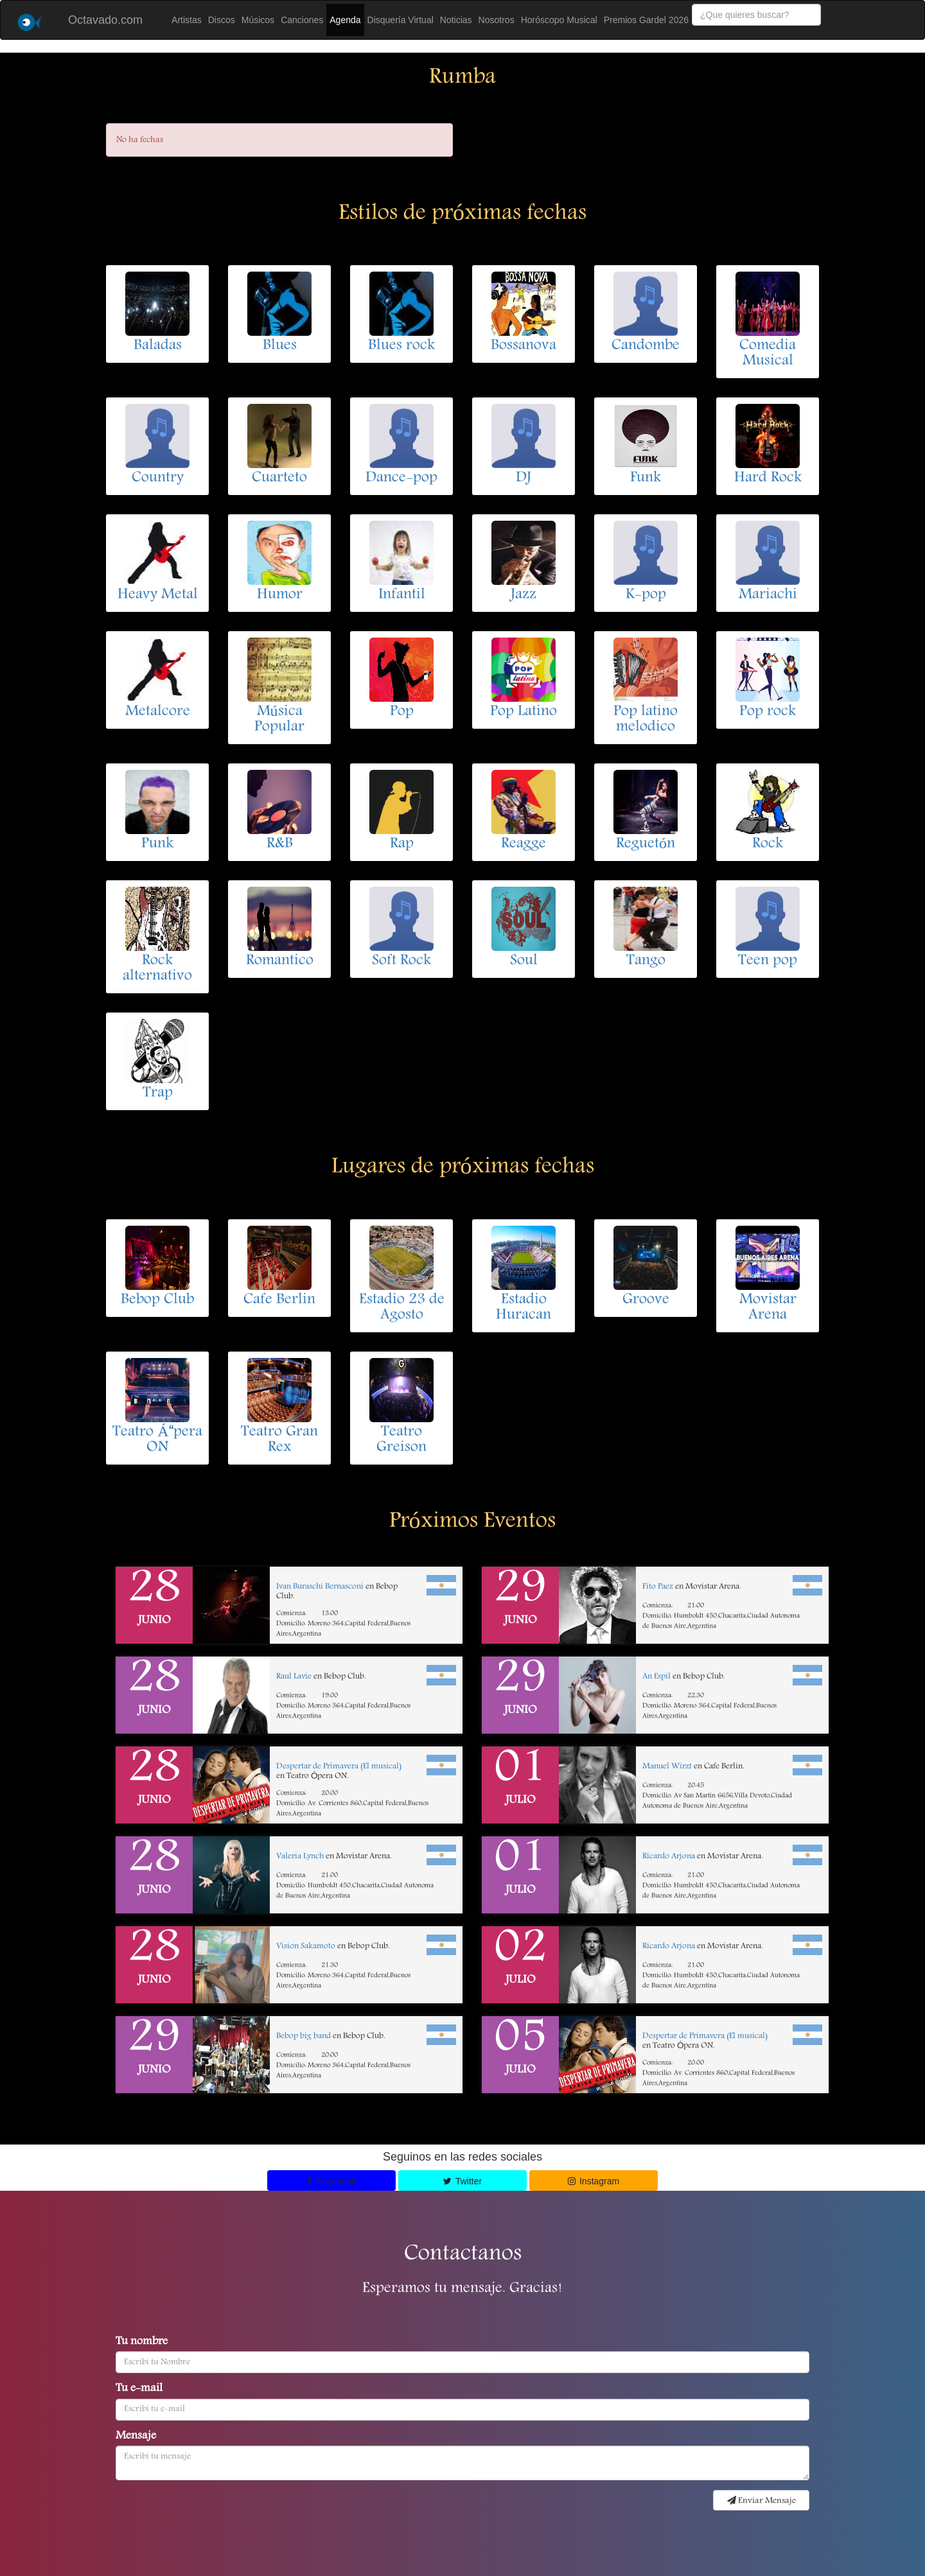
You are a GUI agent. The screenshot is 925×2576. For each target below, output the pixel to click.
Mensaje (136, 2436)
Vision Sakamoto (305, 1946)
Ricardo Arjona (668, 1856)
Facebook (331, 2181)
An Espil (656, 1676)
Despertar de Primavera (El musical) (338, 1766)
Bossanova (523, 346)
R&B (280, 844)
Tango (645, 961)
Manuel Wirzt (667, 1766)
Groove (645, 1300)
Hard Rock (768, 478)
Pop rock (767, 712)
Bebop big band (303, 2036)
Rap (402, 844)
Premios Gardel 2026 (646, 20)
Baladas (158, 346)
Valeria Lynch (300, 1856)
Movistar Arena (768, 1308)
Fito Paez (657, 1586)
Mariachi (768, 595)
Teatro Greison (401, 1440)
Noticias (456, 20)
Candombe (646, 346)
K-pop (646, 595)
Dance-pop (401, 478)
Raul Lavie (294, 1676)
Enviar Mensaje (761, 2501)
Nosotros (497, 20)
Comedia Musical (767, 353)
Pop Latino (523, 712)
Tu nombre (142, 2342)
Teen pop (767, 961)
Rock (767, 844)
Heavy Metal (158, 595)
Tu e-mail (139, 2389)
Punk (157, 844)
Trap (158, 1093)
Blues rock (401, 346)
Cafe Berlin (279, 1300)
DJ (523, 478)
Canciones (302, 20)
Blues (280, 346)
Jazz (523, 595)
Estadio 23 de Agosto (402, 1308)
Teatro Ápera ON (157, 1440)
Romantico (279, 961)
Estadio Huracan (523, 1308)
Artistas (187, 20)
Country (158, 478)
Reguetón (645, 844)
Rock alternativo (157, 969)
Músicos (258, 20)
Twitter (462, 2181)
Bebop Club (157, 1300)
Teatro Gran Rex (279, 1440)
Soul (524, 961)
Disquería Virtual (400, 20)
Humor (280, 595)
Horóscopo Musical (559, 20)
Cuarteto (279, 478)
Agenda (345, 20)
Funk (645, 478)
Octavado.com (105, 19)
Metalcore (157, 712)
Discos (221, 20)
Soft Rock (401, 961)
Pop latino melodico (645, 719)
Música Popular (279, 719)
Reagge (523, 844)
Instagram (594, 2181)
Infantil (401, 595)
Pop (402, 712)
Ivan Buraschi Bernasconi (320, 1586)
